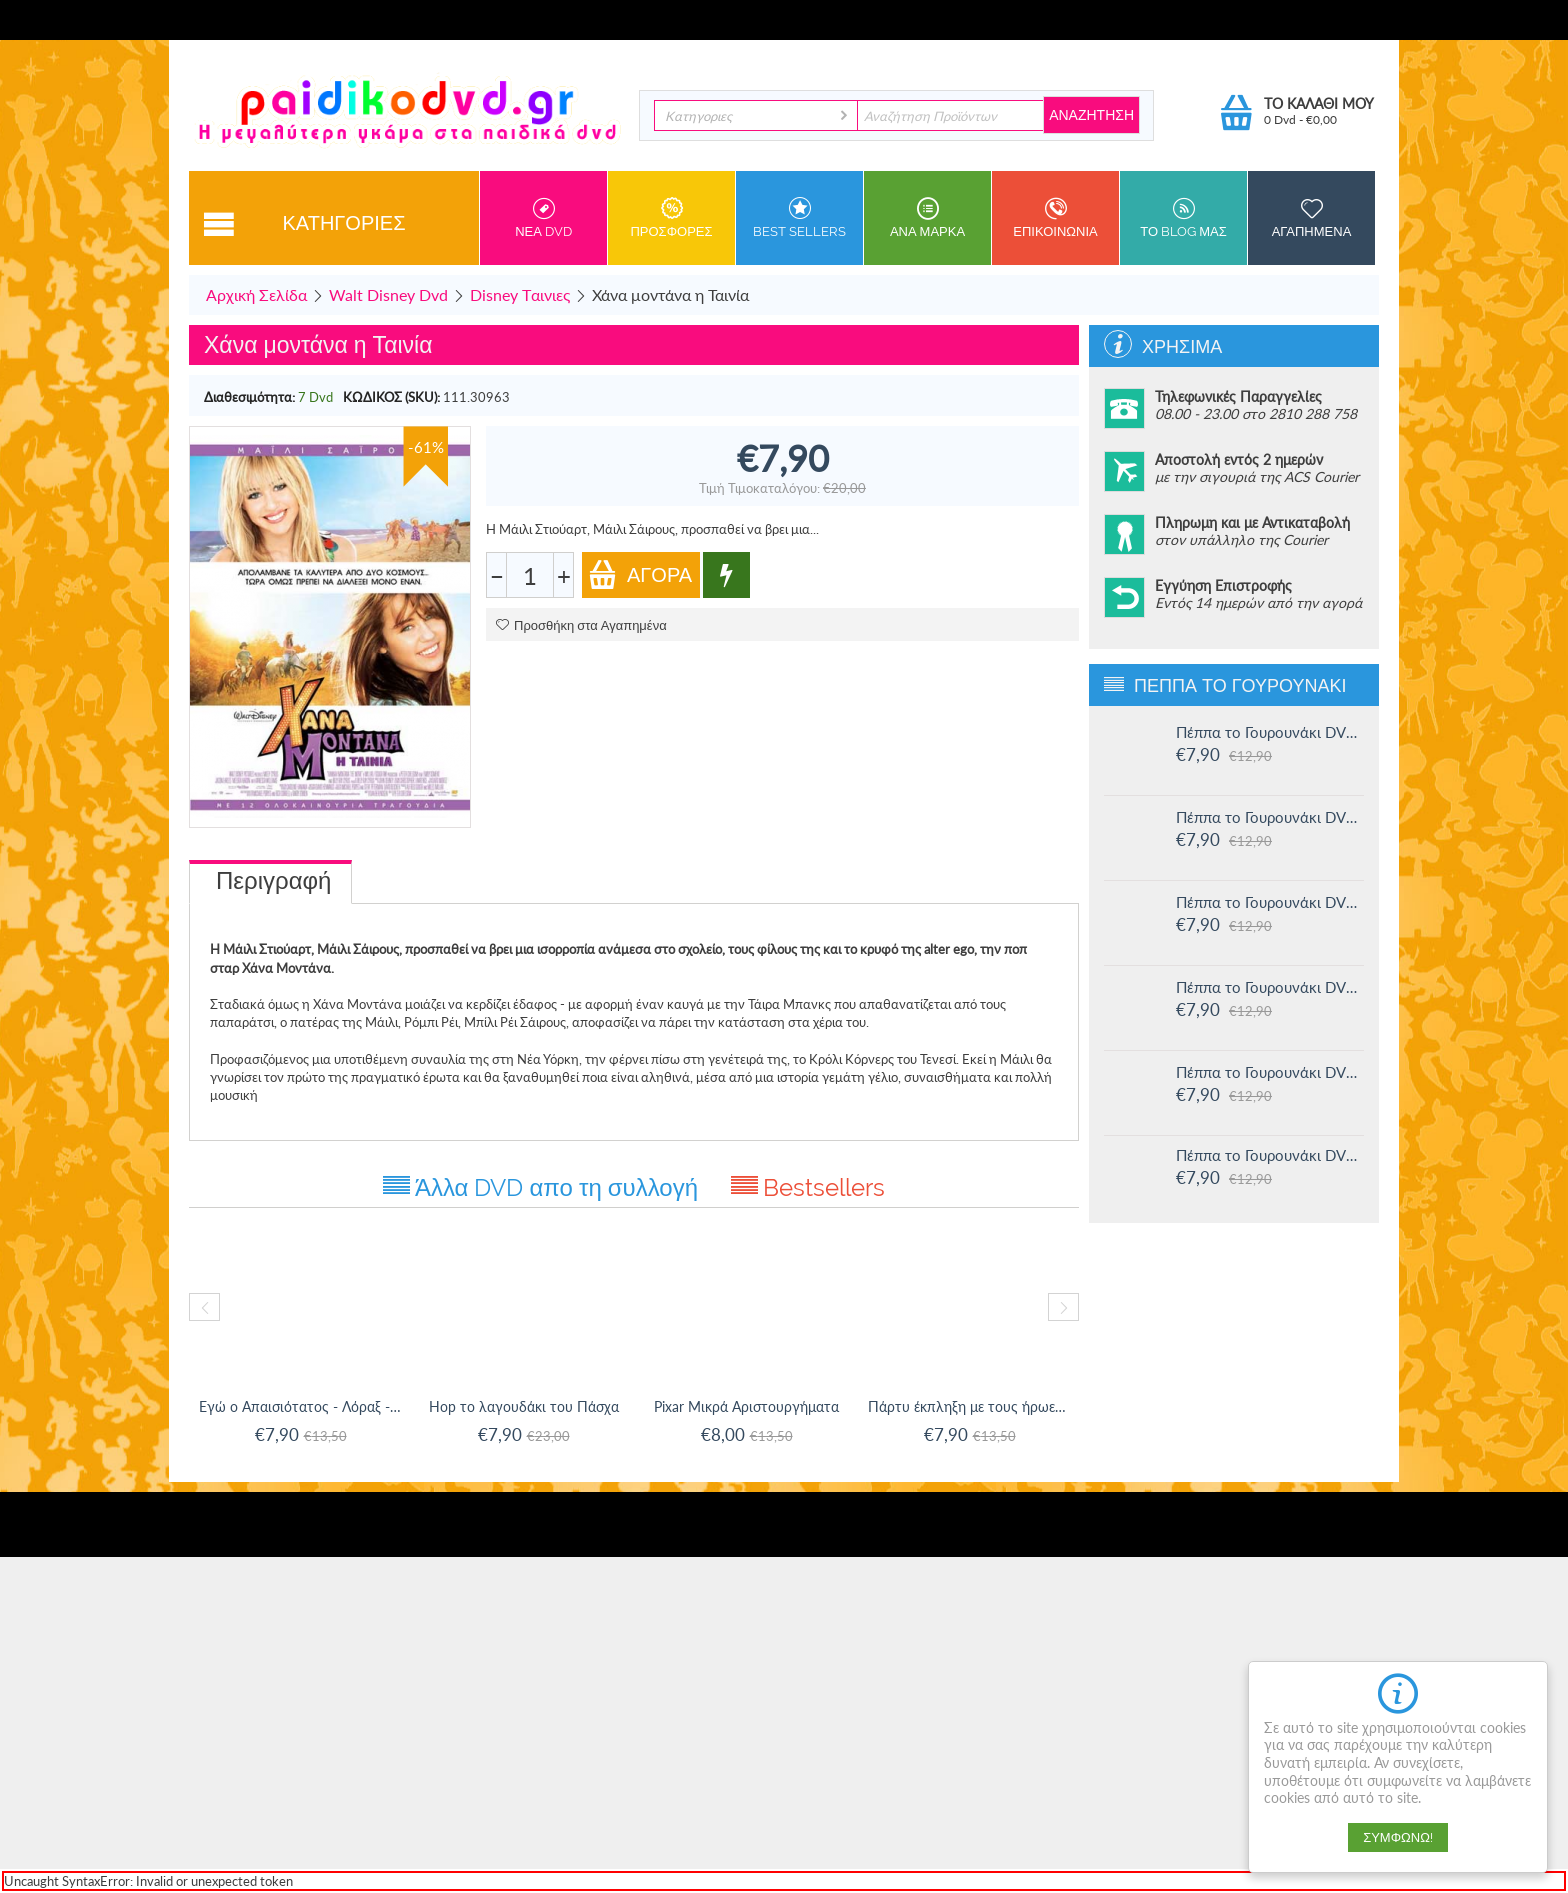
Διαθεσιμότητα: (249, 397)
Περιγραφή (273, 880)
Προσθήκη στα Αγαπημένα (581, 625)
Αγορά (640, 574)
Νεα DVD (543, 218)
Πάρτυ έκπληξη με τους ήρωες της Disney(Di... (969, 1406)
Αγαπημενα (1311, 218)
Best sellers (799, 218)
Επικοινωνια (1055, 218)
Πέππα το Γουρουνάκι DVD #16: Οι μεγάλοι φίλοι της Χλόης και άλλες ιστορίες (1270, 732)
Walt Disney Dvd (388, 294)
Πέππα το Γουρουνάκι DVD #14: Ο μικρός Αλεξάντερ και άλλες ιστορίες (1270, 902)
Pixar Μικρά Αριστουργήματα (746, 1406)
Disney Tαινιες (520, 294)
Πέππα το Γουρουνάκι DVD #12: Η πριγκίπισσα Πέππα (1270, 1072)
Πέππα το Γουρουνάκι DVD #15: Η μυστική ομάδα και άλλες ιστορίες (1270, 817)
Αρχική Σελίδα (256, 294)
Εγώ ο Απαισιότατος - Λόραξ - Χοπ (300, 1406)
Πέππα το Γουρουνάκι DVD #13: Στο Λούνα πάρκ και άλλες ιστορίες (1270, 987)
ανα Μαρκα (927, 218)
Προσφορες (671, 218)
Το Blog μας (1183, 218)
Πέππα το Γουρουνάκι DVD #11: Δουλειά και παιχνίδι (1270, 1155)
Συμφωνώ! (1398, 1837)
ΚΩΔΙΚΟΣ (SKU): (391, 397)
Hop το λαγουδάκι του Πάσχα (524, 1406)
